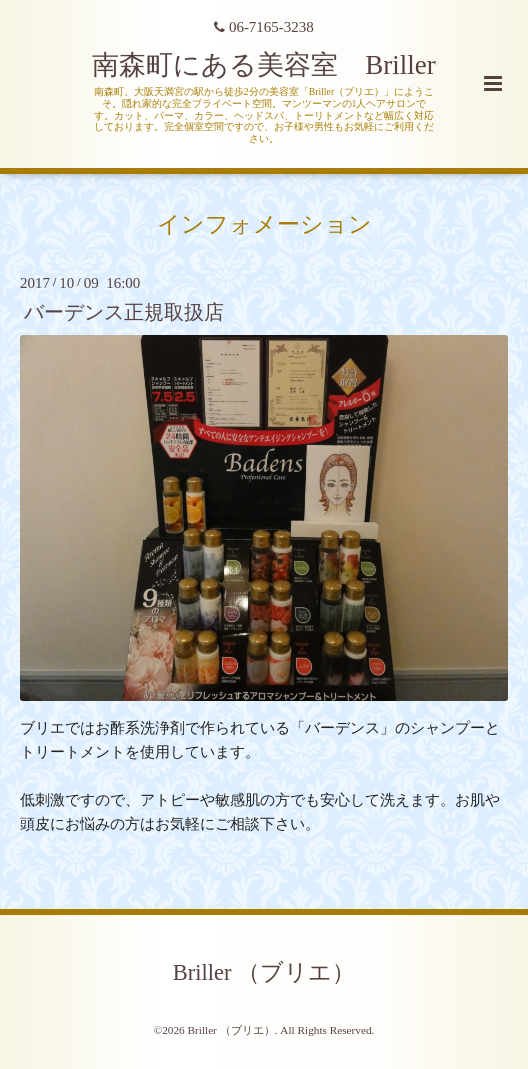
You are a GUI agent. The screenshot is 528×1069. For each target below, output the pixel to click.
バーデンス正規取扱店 (124, 312)
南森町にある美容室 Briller (263, 65)
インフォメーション (264, 224)
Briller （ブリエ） (264, 972)
